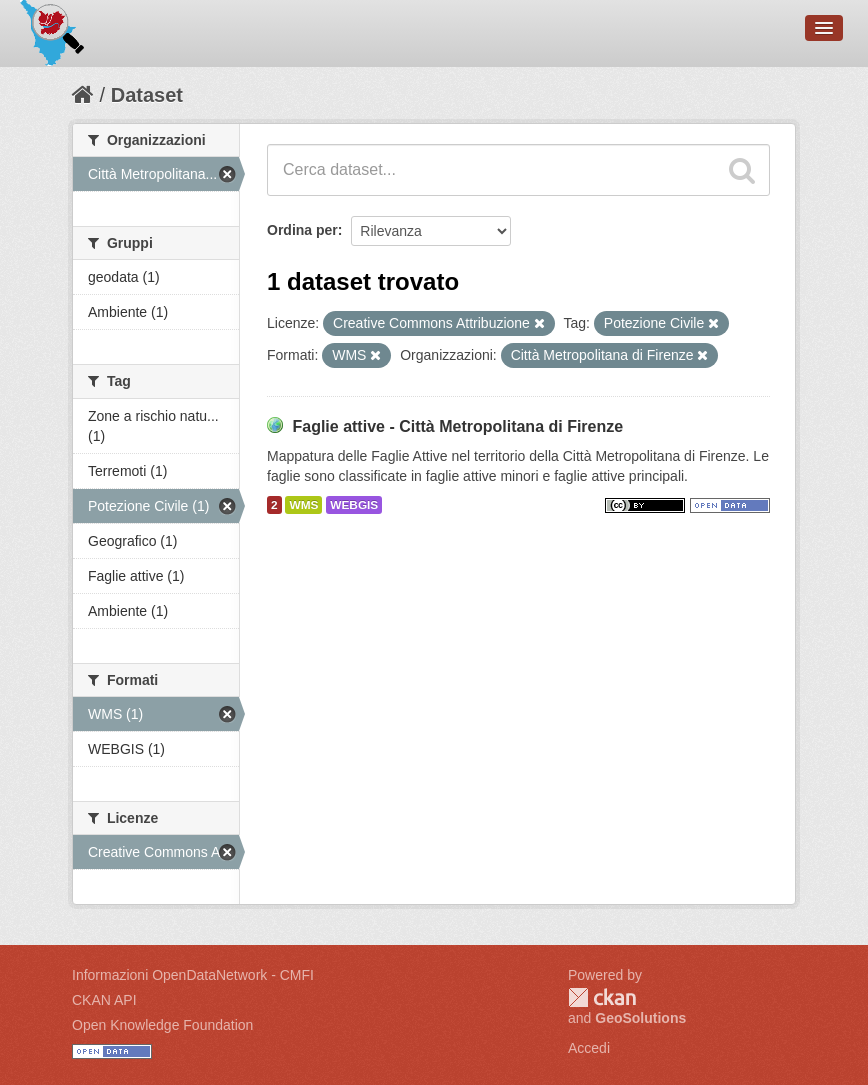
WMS (303, 505)
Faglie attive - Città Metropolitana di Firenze (457, 426)
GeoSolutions (640, 1018)
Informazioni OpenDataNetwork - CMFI (193, 975)
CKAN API (104, 1000)
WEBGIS (354, 505)
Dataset (147, 95)
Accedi (589, 1048)
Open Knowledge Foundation (162, 1025)
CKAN (602, 997)
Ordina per (302, 230)
